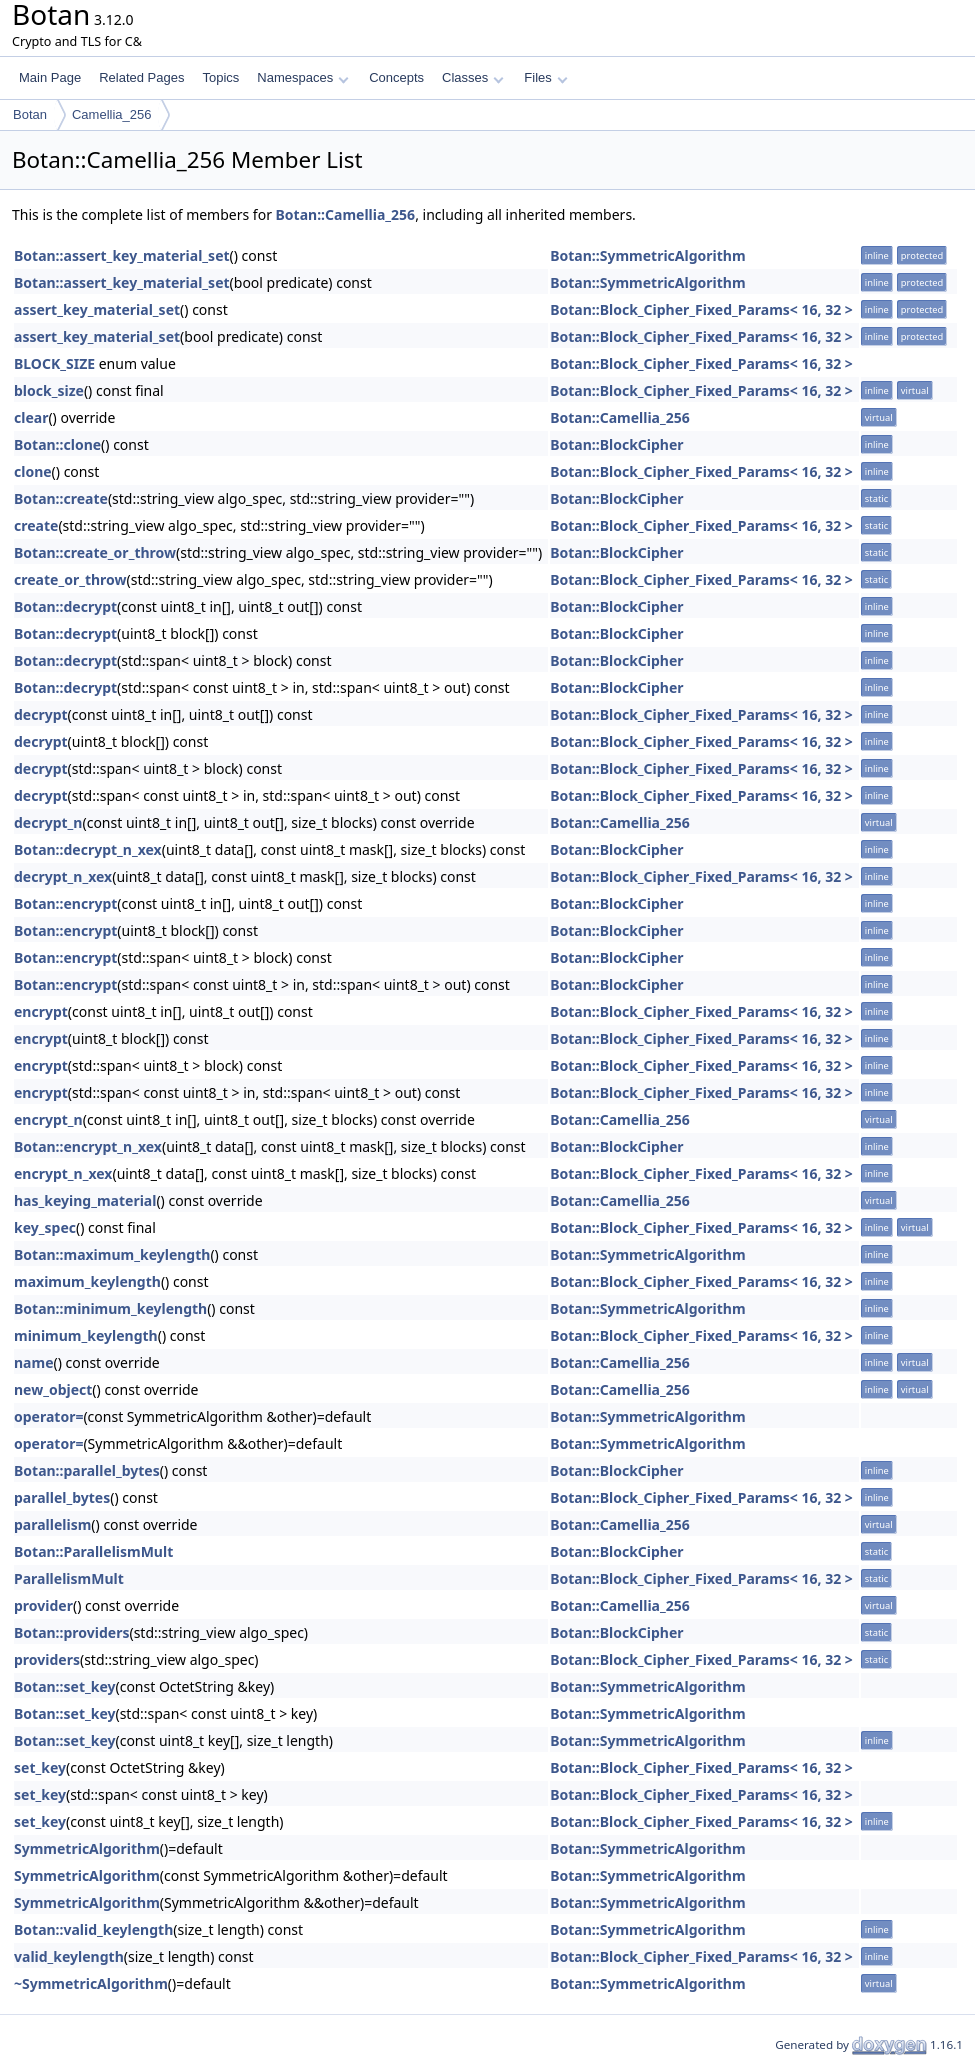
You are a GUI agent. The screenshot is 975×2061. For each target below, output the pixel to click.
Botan (30, 114)
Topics (220, 77)
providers (47, 1659)
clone (33, 471)
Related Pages (141, 77)
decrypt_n (48, 822)
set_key (40, 1767)
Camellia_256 (112, 114)
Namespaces (302, 77)
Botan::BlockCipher (616, 444)
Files (545, 77)
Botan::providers (71, 1632)
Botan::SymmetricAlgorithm (647, 255)
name (34, 1362)
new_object (53, 1389)
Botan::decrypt (65, 606)
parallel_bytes (62, 1497)
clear (31, 417)
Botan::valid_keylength (93, 1929)
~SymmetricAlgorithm (91, 1983)
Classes (473, 77)
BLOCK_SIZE (54, 363)
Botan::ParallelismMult (93, 1551)
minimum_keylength (86, 1335)
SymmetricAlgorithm (87, 1848)
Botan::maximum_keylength (112, 1254)
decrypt (41, 714)
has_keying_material (85, 1200)
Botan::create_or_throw (95, 552)
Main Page (50, 77)
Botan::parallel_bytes (87, 1470)
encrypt (41, 1011)
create (36, 525)
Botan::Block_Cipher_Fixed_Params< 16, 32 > (701, 309)
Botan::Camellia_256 (346, 214)
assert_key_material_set (97, 309)
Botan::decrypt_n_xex (88, 849)
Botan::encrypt (65, 903)
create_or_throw (70, 579)
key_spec (45, 1227)
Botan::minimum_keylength (110, 1308)
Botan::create (61, 498)
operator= (48, 1416)
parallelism (52, 1524)
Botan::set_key (64, 1686)
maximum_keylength (87, 1281)
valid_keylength (69, 1956)
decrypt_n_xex (63, 876)
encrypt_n (48, 1119)
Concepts (396, 77)
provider (43, 1605)
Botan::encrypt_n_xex (88, 1146)
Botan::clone (57, 444)
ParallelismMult (69, 1578)
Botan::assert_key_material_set (122, 255)
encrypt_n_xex (63, 1173)
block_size (49, 390)
